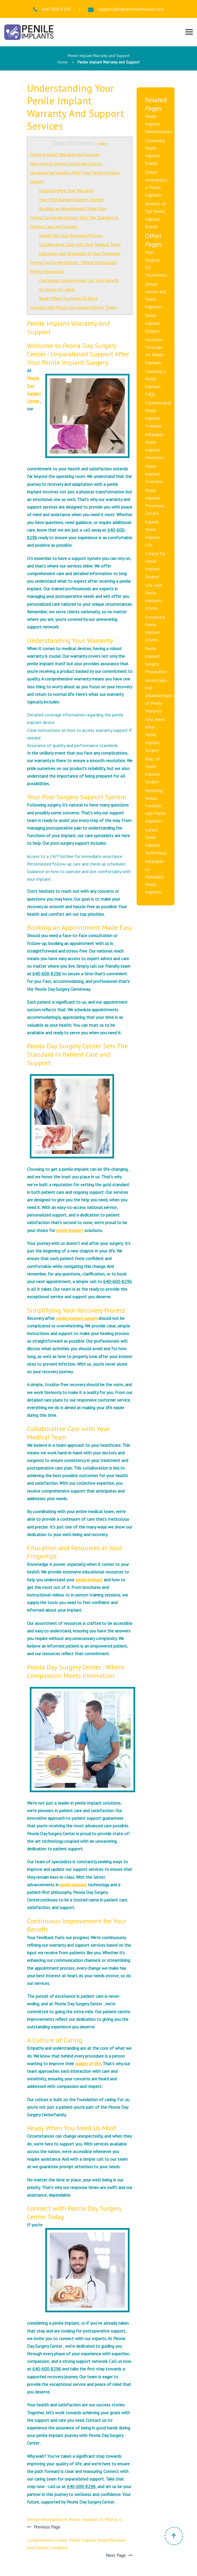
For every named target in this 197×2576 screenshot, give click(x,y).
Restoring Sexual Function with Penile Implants (155, 806)
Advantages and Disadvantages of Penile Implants (159, 695)
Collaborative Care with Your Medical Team (80, 244)
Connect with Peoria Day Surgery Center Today (73, 307)
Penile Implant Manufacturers (159, 123)
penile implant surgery (76, 1318)
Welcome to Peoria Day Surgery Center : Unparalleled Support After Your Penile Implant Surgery (75, 172)
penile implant (69, 1230)
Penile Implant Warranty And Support (64, 154)
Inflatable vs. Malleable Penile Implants (154, 876)
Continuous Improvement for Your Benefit (79, 280)
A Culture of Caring (57, 289)
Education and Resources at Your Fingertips (80, 253)
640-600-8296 (52, 9)
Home (63, 62)
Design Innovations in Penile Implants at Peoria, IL (75, 2519)
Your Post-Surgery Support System (71, 199)
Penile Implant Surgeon (152, 323)
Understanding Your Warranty (66, 190)
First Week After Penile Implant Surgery (155, 735)
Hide (102, 143)
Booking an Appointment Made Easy (73, 208)
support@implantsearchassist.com (126, 9)
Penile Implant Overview (154, 473)
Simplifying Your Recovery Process (71, 235)
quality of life (88, 2063)
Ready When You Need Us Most (68, 298)
